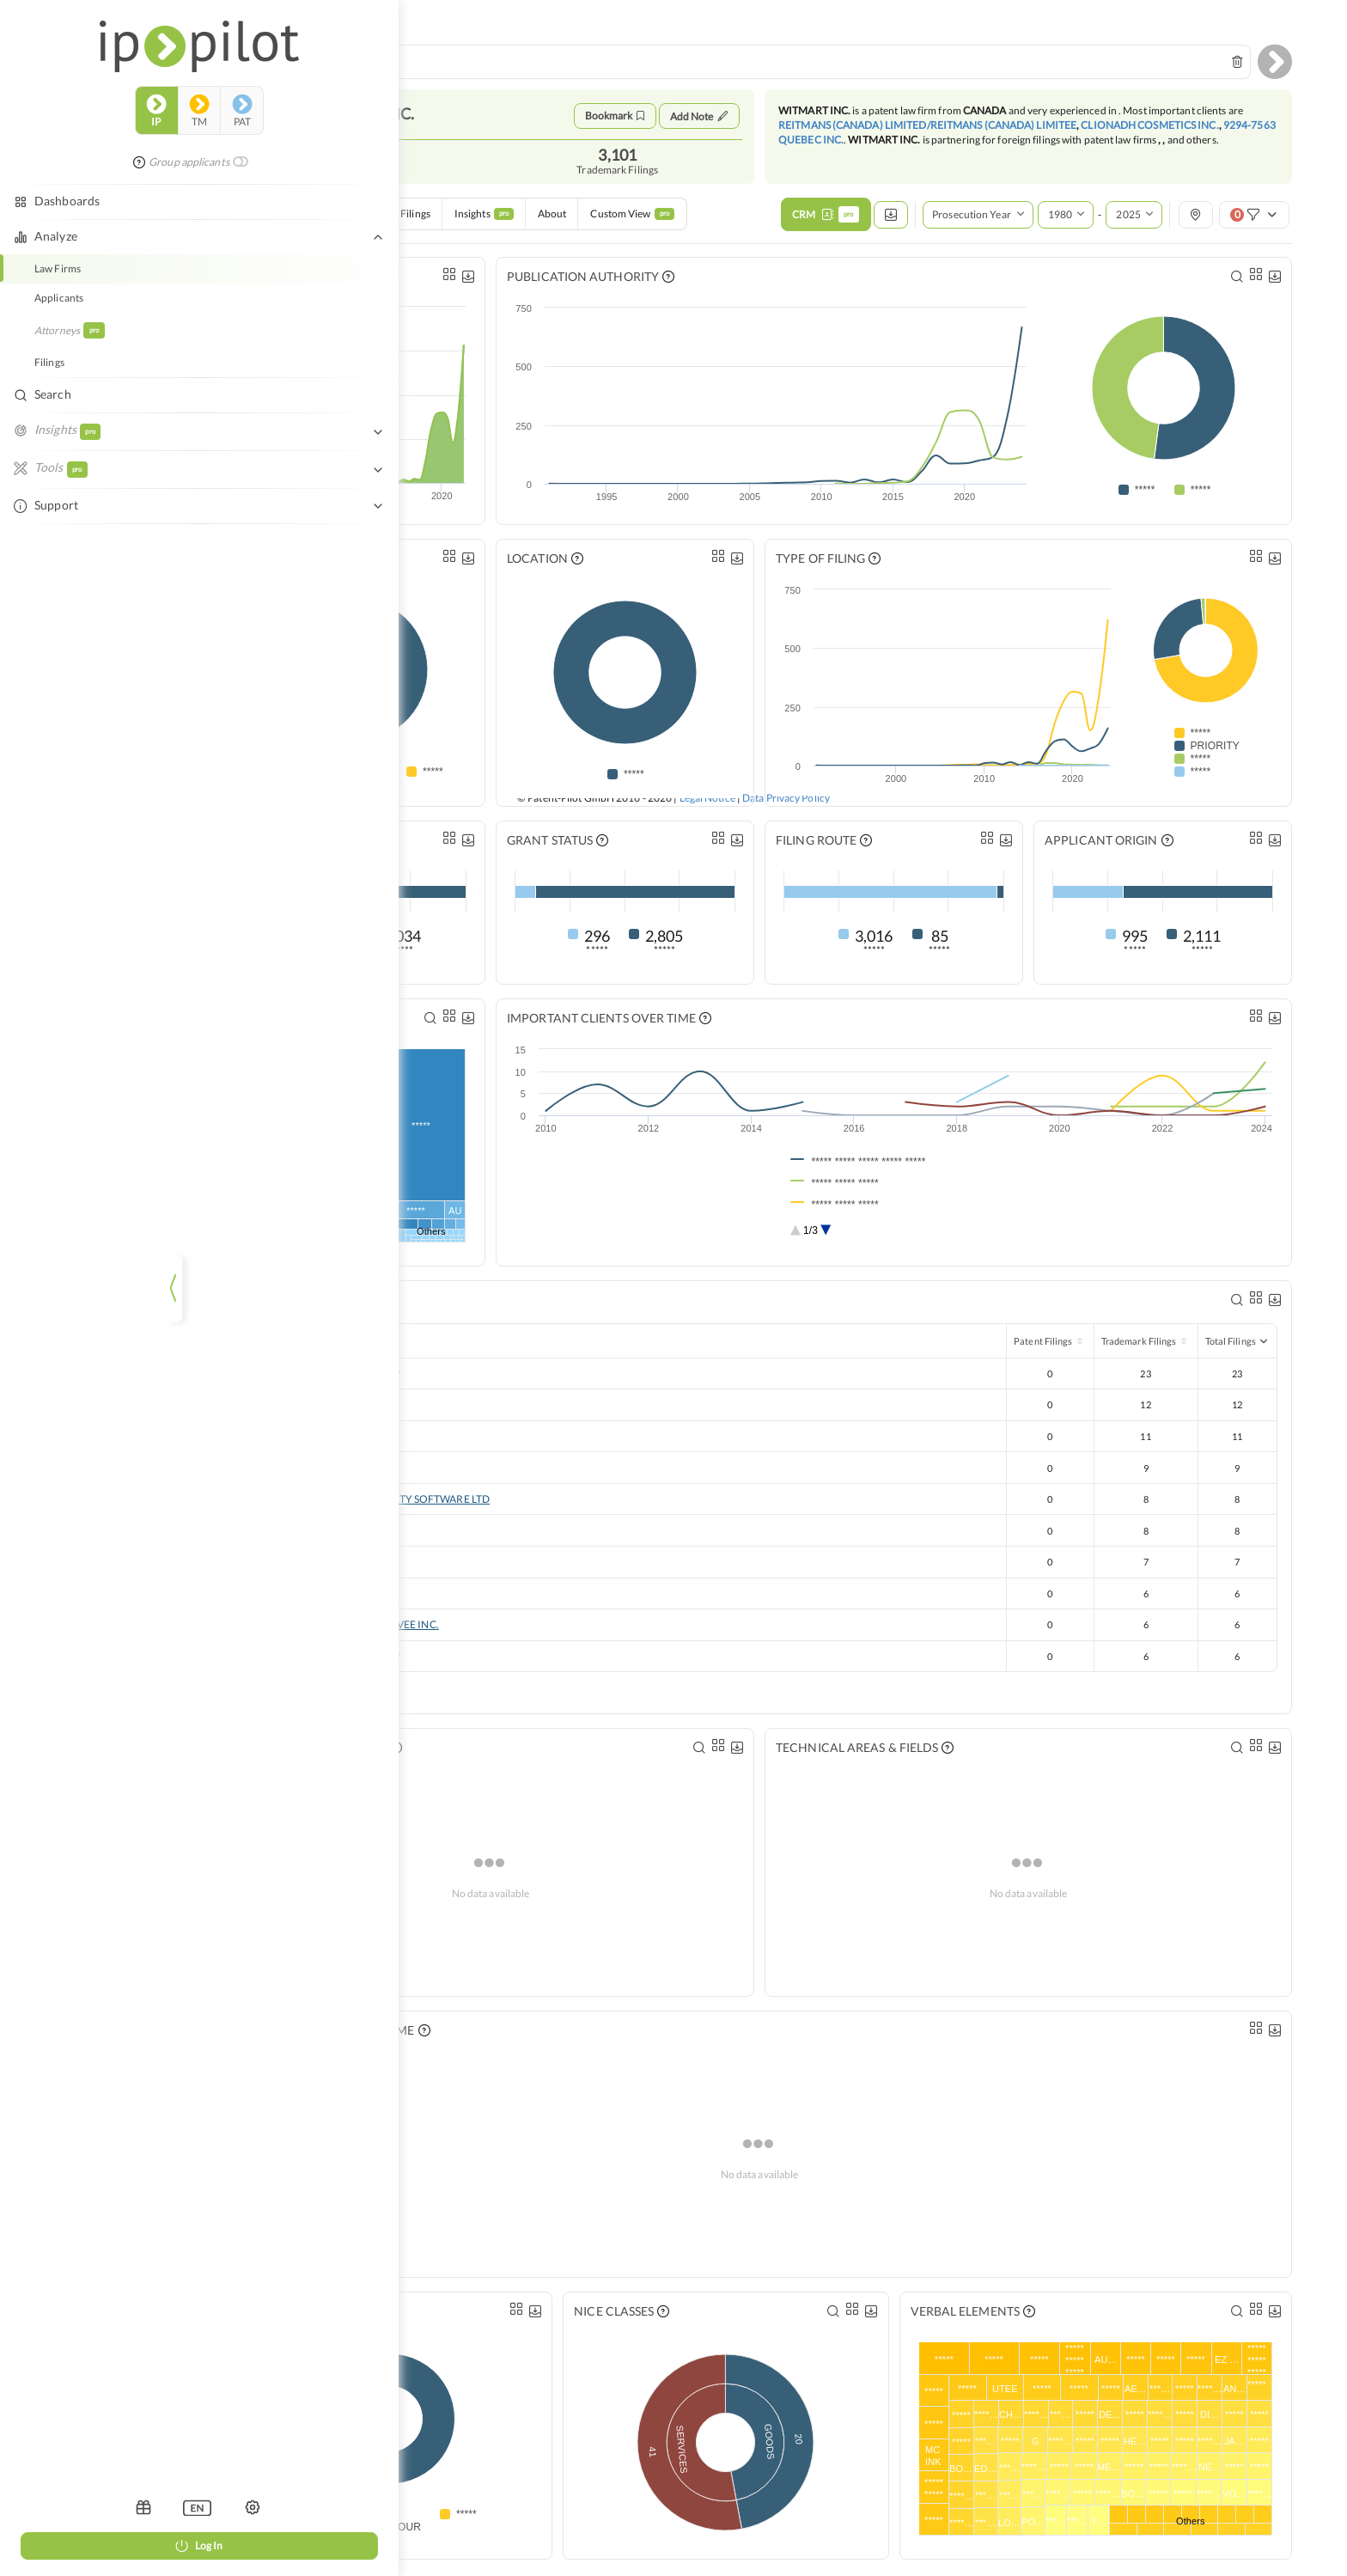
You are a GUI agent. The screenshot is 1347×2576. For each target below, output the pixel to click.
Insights (484, 222)
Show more (274, 1699)
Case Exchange (342, 222)
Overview (262, 222)
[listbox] (81, 2507)
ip (39, 81)
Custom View (632, 222)
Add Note (699, 116)
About (552, 222)
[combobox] (739, 62)
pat (125, 81)
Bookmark (615, 115)
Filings (415, 222)
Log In (82, 2545)
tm (82, 81)
